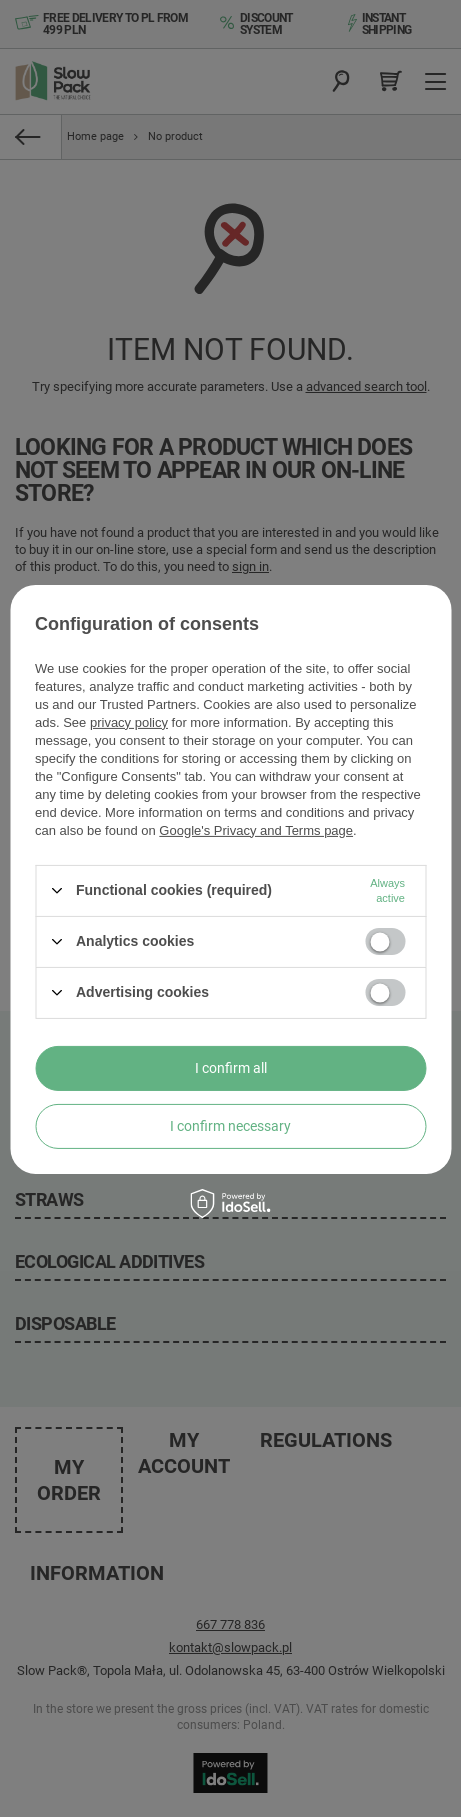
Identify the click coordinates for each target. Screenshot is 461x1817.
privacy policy (129, 721)
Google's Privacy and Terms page (256, 829)
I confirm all (231, 1068)
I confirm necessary (230, 1126)
